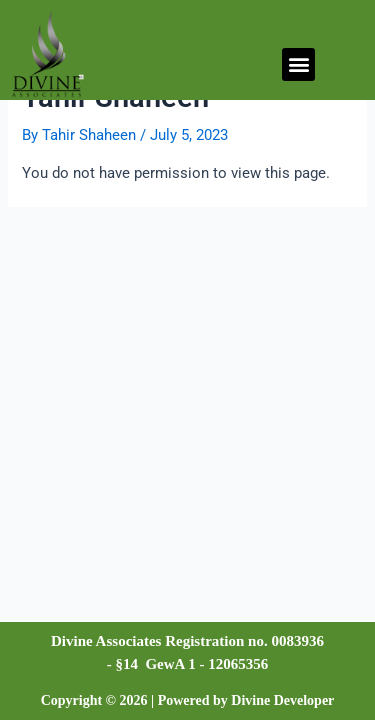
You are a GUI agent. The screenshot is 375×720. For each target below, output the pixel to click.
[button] (298, 64)
